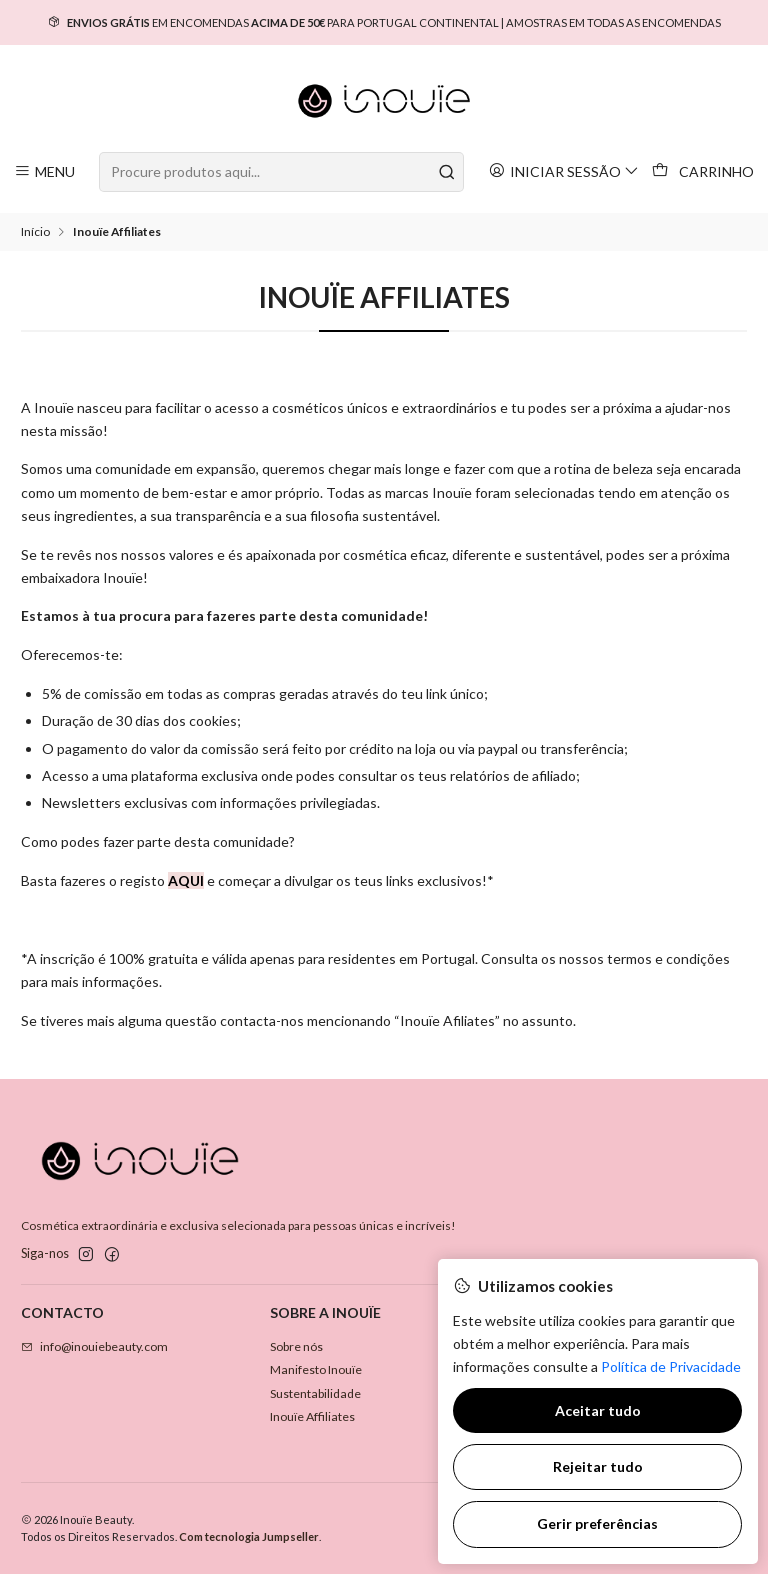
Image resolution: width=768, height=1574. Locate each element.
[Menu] (45, 171)
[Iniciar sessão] (564, 171)
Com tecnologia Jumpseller (249, 1536)
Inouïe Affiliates (312, 1416)
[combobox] (281, 172)
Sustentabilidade (315, 1393)
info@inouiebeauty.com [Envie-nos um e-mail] (94, 1346)
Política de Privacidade (671, 1366)
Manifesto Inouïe (316, 1369)
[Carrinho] (703, 172)
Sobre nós (296, 1346)
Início (35, 232)
